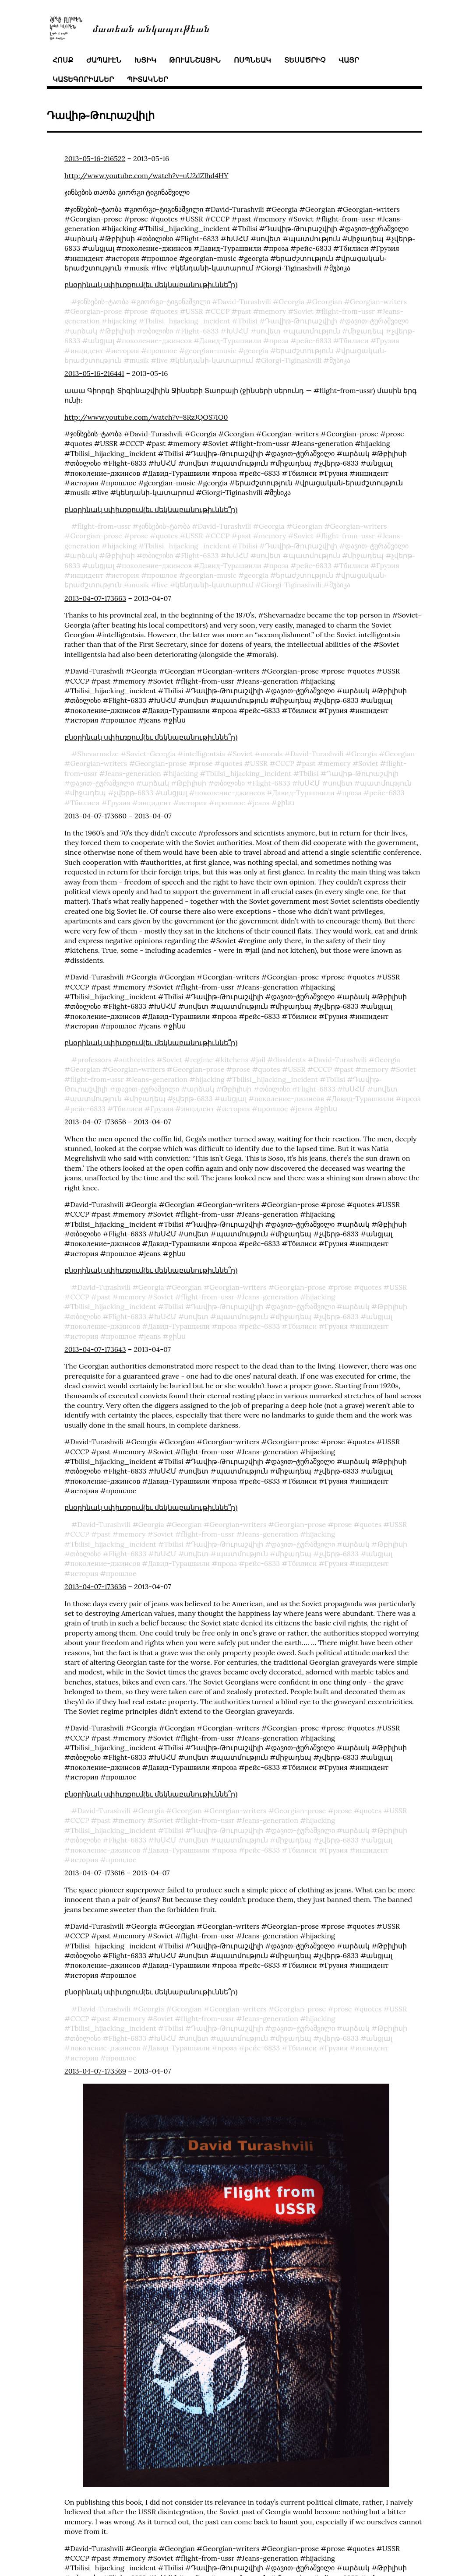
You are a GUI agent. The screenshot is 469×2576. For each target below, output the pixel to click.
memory (272, 311)
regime (201, 1059)
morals (272, 753)
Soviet (304, 311)
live (162, 360)
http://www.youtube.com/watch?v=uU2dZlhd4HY (146, 175)
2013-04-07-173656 (95, 1121)
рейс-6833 (313, 340)
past (244, 311)
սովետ (268, 330)
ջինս (285, 802)
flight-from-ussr (348, 311)
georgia (256, 350)
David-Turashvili (244, 301)
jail (260, 1059)
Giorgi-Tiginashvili (291, 360)
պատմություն (314, 330)
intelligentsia (204, 753)
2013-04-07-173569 (95, 2071)
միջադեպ (366, 330)
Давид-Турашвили (230, 340)
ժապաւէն (103, 60)
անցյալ (101, 340)
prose (139, 311)
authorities (137, 1059)
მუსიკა (339, 360)
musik (139, 360)
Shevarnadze (98, 753)
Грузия (387, 340)
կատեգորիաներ (83, 79)
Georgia (291, 301)
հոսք (63, 60)
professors (94, 1059)
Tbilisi (247, 320)
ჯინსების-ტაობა (103, 301)
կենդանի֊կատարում (214, 360)
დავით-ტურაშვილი (377, 320)
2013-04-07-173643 (95, 1349)
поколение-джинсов (157, 340)
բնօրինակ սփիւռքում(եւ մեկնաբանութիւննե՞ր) (150, 284)
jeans (261, 802)
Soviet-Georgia (151, 753)
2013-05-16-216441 (94, 373)
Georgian (327, 301)
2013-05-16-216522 (94, 158)
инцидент (86, 350)
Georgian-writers (378, 301)
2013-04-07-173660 (95, 815)
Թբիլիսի (120, 330)
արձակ (83, 330)
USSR (194, 311)
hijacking (122, 320)
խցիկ (145, 60)
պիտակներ (147, 79)
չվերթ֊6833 (133, 792)
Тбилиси (353, 340)
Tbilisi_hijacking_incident (187, 320)
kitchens (234, 1059)
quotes (167, 311)
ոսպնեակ (252, 60)
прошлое (162, 350)
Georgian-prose (96, 311)
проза (278, 340)
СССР (220, 311)
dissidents (289, 1059)
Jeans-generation (133, 773)
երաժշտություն (304, 350)
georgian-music (210, 350)
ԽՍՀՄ (237, 330)
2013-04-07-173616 (94, 1872)
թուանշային (195, 60)
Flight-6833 (200, 330)
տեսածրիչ (304, 60)
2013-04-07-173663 (95, 598)
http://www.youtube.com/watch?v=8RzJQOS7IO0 (146, 417)
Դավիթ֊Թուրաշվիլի (301, 320)
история (125, 350)
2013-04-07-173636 (95, 1586)
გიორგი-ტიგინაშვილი (173, 301)
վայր (349, 60)
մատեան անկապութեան (151, 27)
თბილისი (157, 330)
